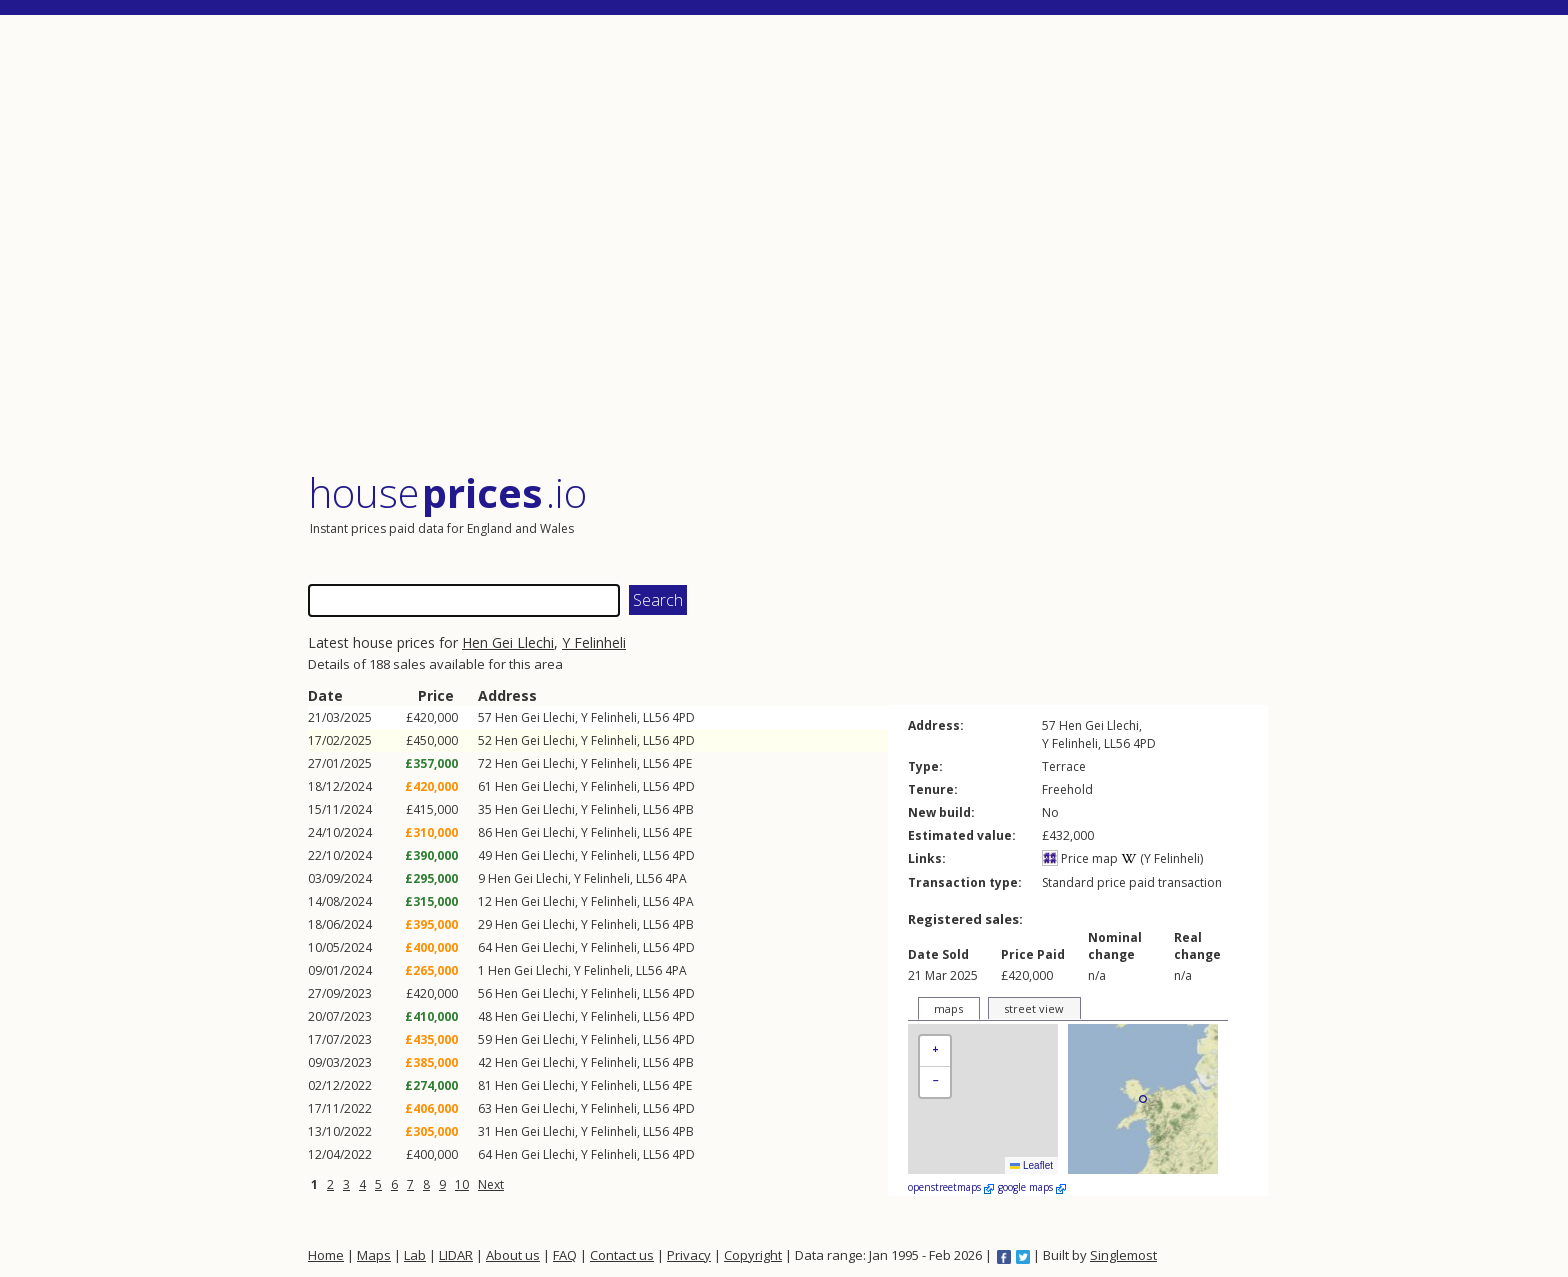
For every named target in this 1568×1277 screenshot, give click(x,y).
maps (948, 1008)
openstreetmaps (951, 1187)
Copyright (753, 1255)
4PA (676, 878)
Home (326, 1255)
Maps (374, 1255)
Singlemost (1123, 1255)
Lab (415, 1255)
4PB (683, 809)
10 (462, 1184)
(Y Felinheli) (1162, 858)
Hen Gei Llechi (508, 642)
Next (491, 1184)
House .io (447, 492)
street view (1034, 1008)
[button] (935, 1051)
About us (513, 1255)
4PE (682, 763)
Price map (1080, 858)
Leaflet (1031, 1165)
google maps (1032, 1187)
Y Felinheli (594, 642)
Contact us (622, 1255)
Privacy (689, 1255)
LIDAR (456, 1255)
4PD (683, 717)
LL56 (656, 717)
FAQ (565, 1255)
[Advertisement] (788, 244)
